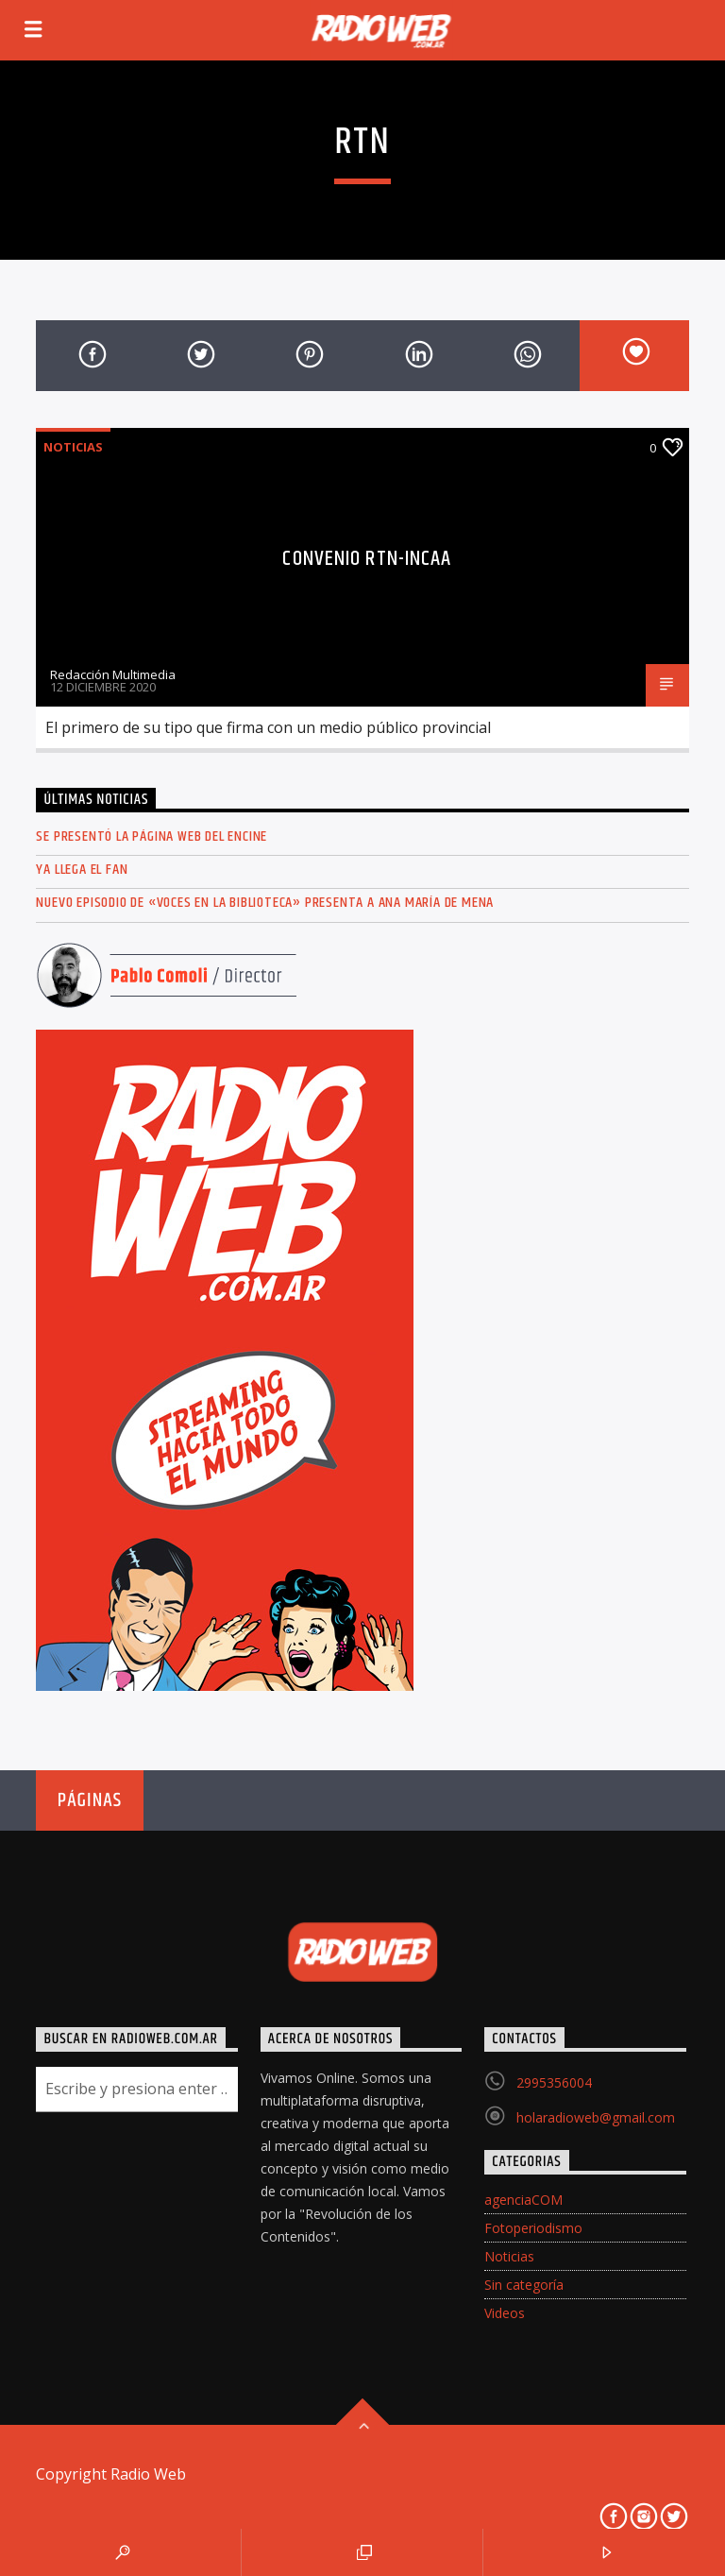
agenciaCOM (523, 2200)
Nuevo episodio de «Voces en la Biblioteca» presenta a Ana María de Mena (265, 903)
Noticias (73, 446)
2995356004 (554, 2082)
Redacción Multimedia (113, 674)
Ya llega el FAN (81, 870)
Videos (504, 2313)
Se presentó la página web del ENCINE (151, 836)
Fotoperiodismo (533, 2228)
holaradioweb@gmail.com (595, 2117)
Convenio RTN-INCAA (366, 558)
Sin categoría (524, 2285)
